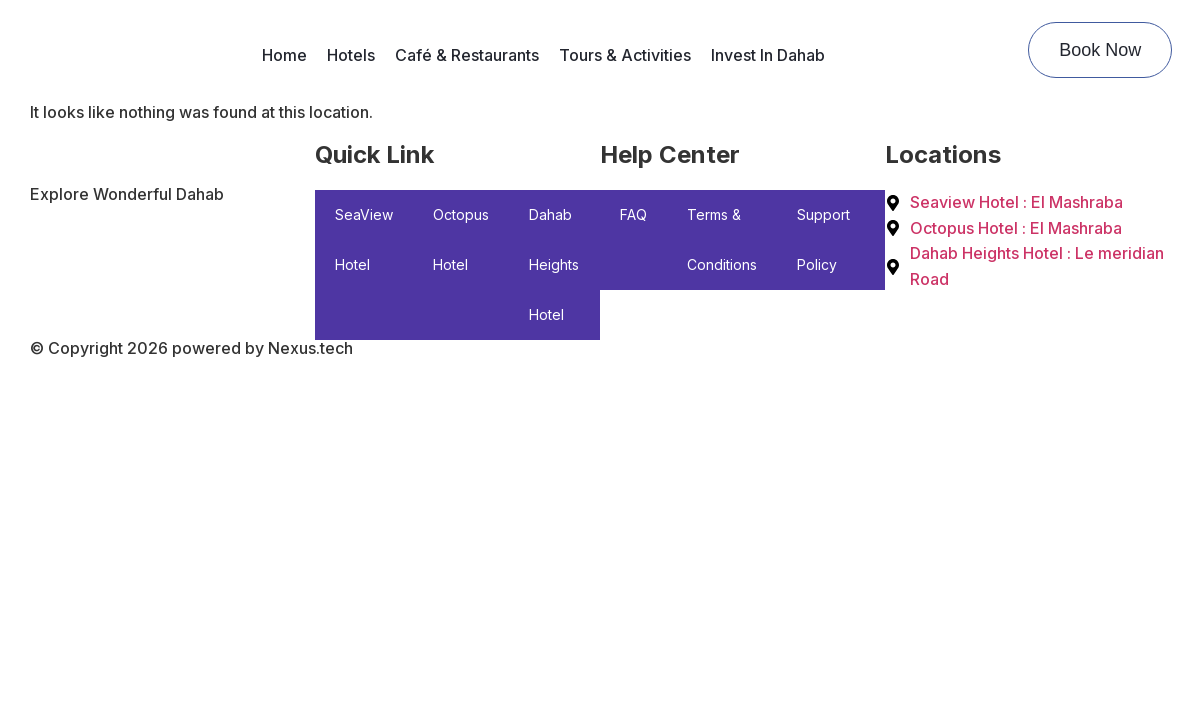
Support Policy (823, 239)
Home (284, 55)
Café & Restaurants (467, 55)
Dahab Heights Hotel (554, 264)
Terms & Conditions (722, 239)
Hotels (351, 55)
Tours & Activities (625, 55)
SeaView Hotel (364, 239)
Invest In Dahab (768, 55)
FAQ (633, 214)
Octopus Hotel (461, 239)
